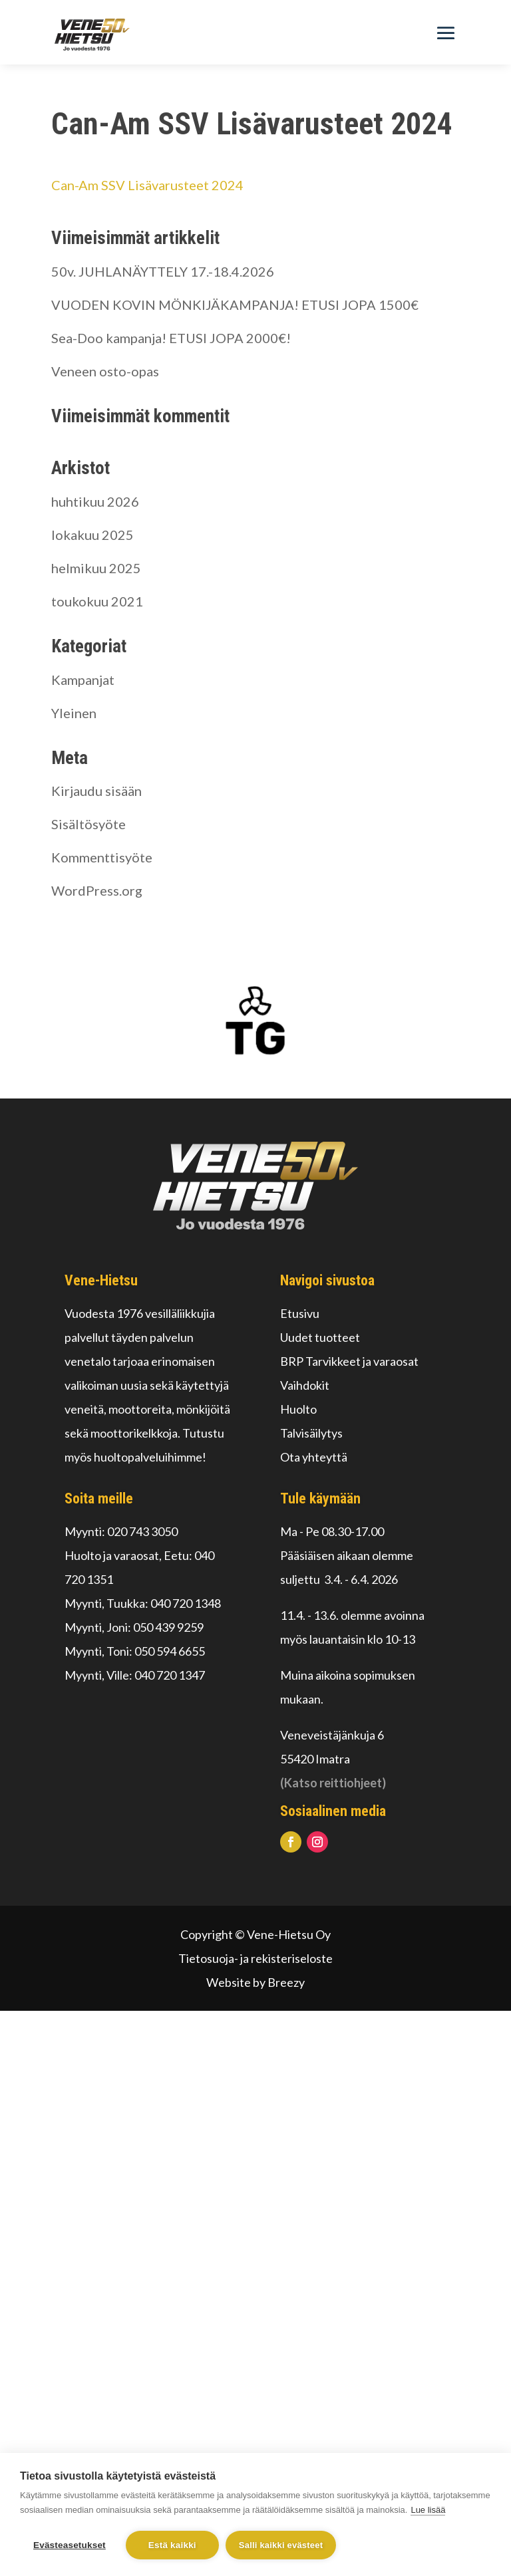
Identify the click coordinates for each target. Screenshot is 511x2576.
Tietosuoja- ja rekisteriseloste (255, 1958)
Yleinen (73, 713)
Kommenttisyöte (101, 857)
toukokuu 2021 (97, 601)
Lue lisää (428, 2510)
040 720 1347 (169, 1675)
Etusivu (299, 1313)
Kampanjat (82, 680)
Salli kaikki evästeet (281, 2545)
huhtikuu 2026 (95, 501)
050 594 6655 (169, 1651)
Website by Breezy (255, 1982)
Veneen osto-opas (105, 371)
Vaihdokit (304, 1385)
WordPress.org (96, 890)
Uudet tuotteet (320, 1337)
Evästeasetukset (69, 2545)
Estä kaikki (172, 2545)
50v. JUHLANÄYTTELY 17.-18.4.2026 (162, 271)
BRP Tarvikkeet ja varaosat (349, 1361)
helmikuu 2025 (96, 568)
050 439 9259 (168, 1627)
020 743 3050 (142, 1531)
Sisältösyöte (88, 824)
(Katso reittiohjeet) (333, 1782)
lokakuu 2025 (92, 535)
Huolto (298, 1409)
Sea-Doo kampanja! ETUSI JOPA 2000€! (171, 338)
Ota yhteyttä (313, 1457)
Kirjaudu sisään (96, 791)
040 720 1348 (185, 1603)
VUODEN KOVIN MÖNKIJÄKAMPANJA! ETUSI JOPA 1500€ (235, 305)
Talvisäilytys (311, 1433)
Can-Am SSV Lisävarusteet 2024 (147, 185)
